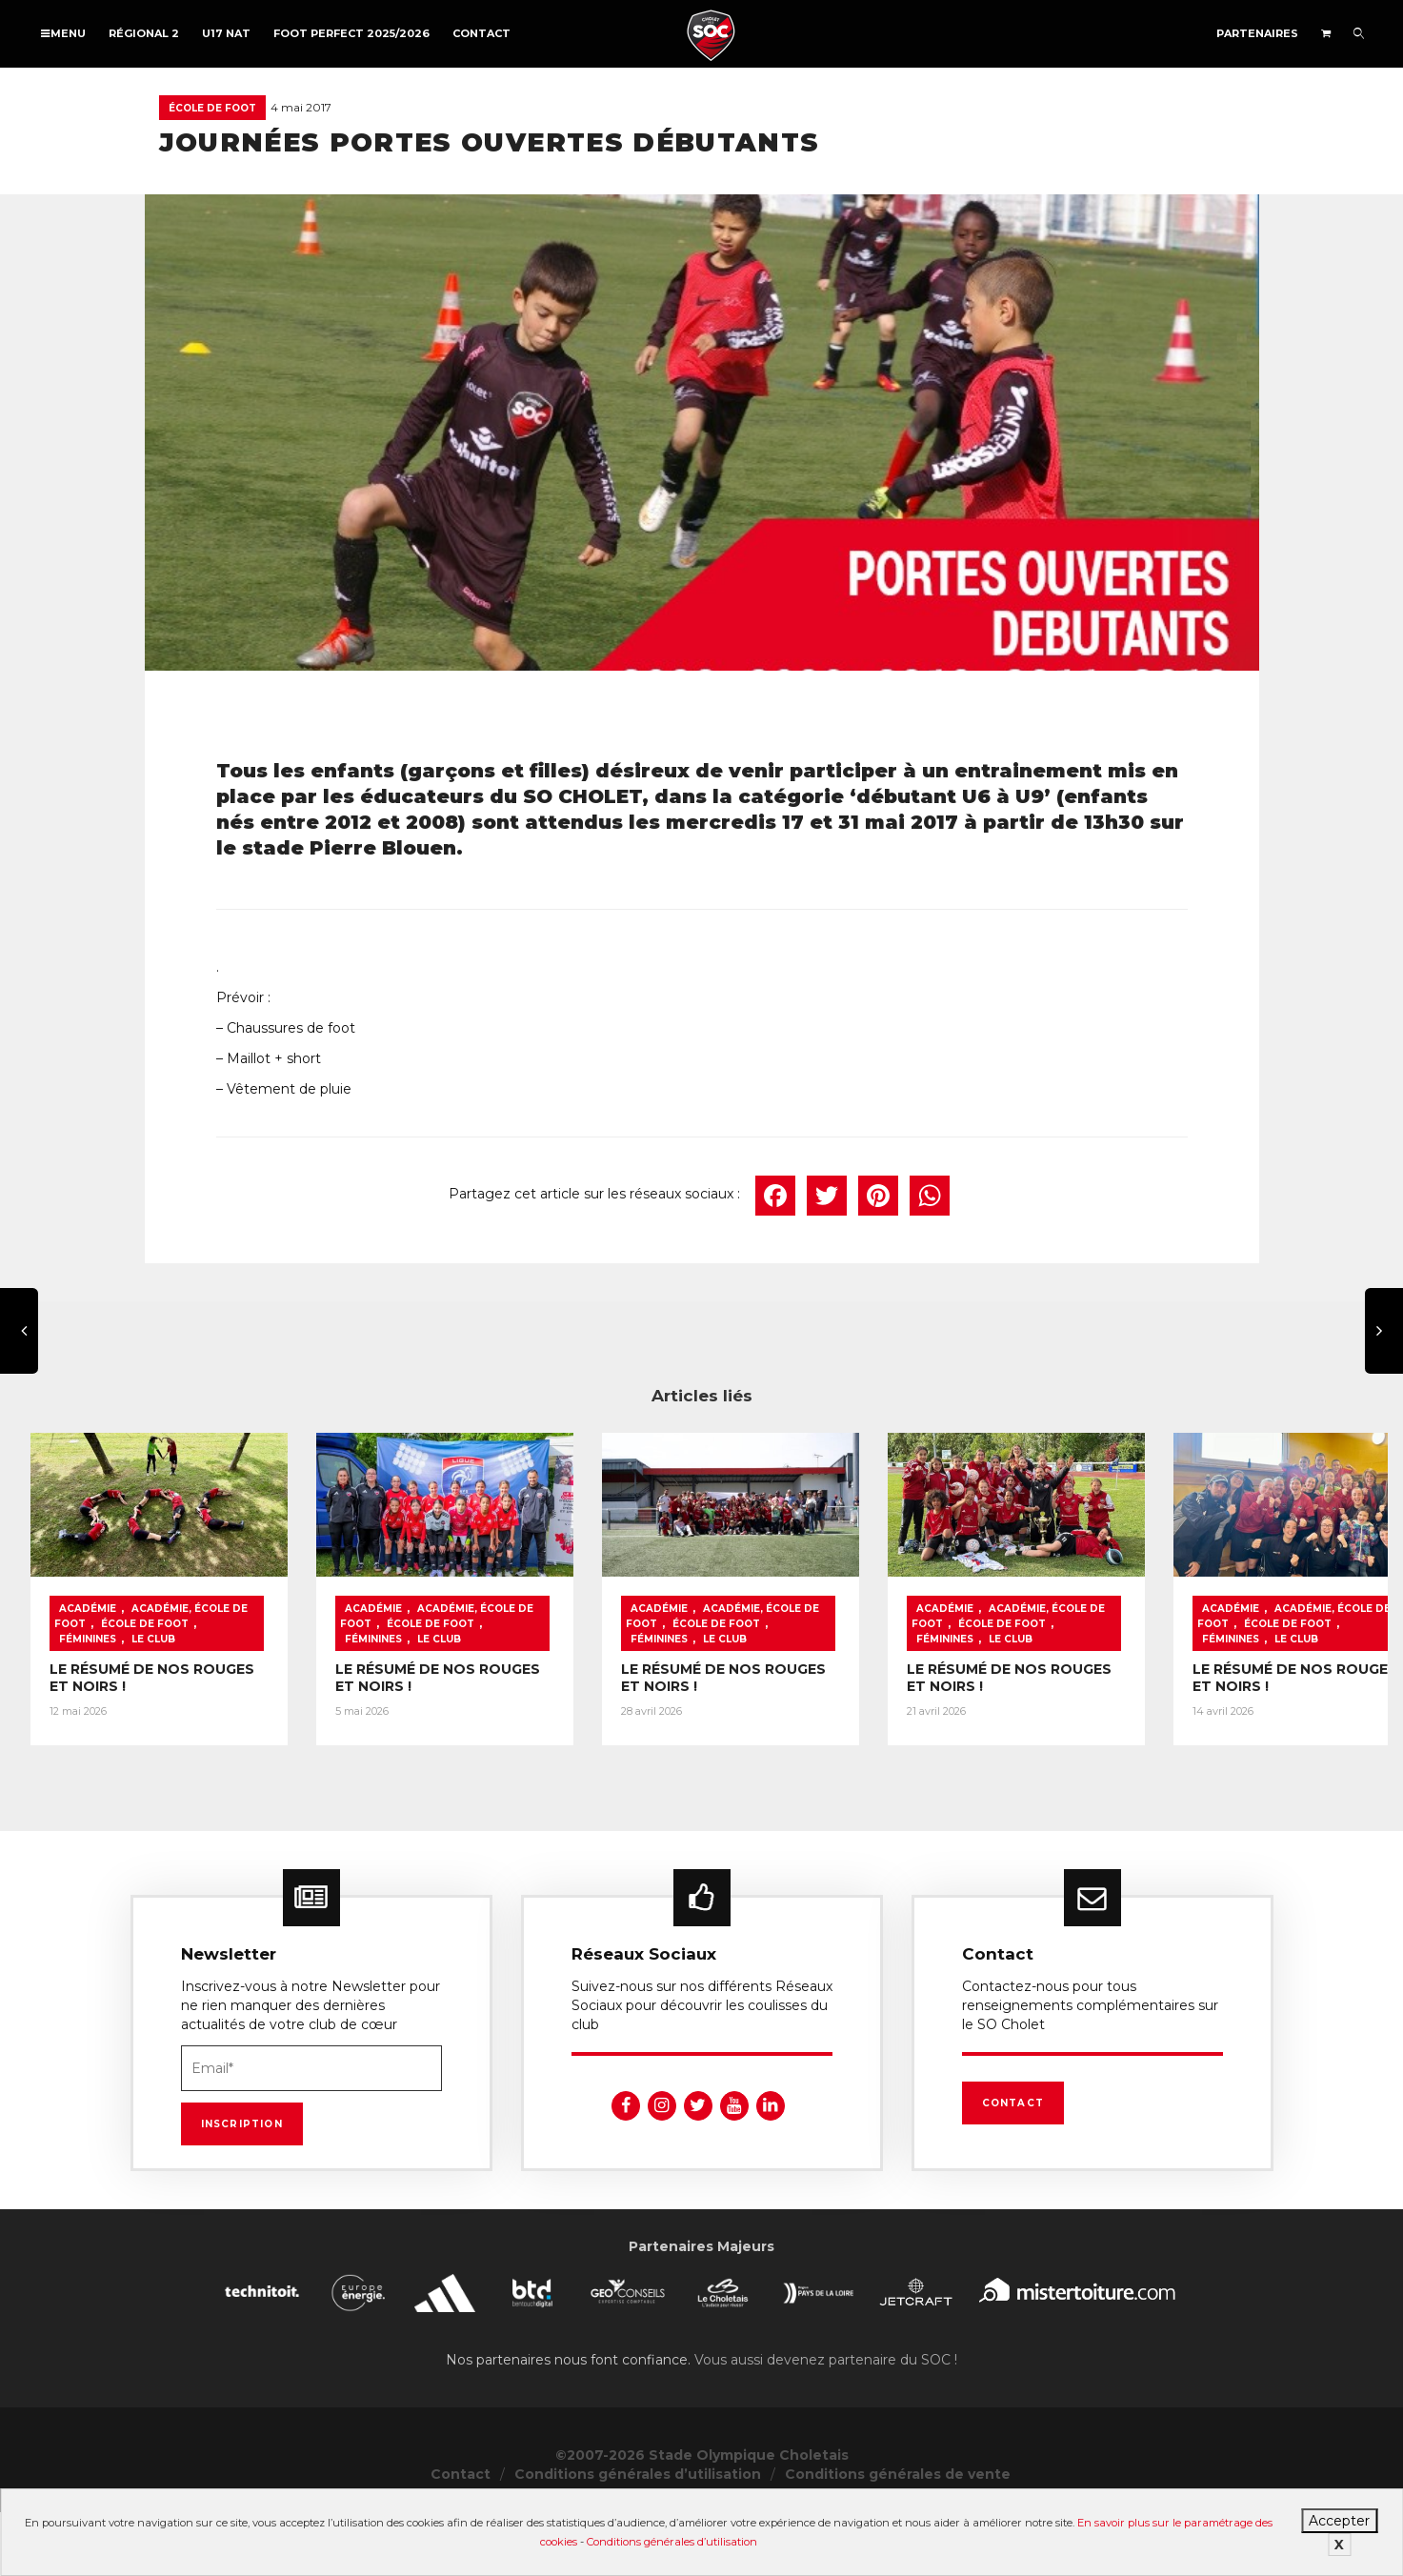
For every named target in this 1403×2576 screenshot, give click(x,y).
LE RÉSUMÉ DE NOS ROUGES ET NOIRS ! (192, 1751)
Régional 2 (144, 33)
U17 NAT (226, 33)
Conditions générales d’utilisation (672, 2541)
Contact (481, 33)
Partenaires (1257, 33)
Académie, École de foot (206, 1706)
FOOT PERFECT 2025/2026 (351, 33)
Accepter (1339, 2520)
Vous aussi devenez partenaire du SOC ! (825, 2423)
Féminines (87, 1721)
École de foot (212, 108)
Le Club (153, 1721)
